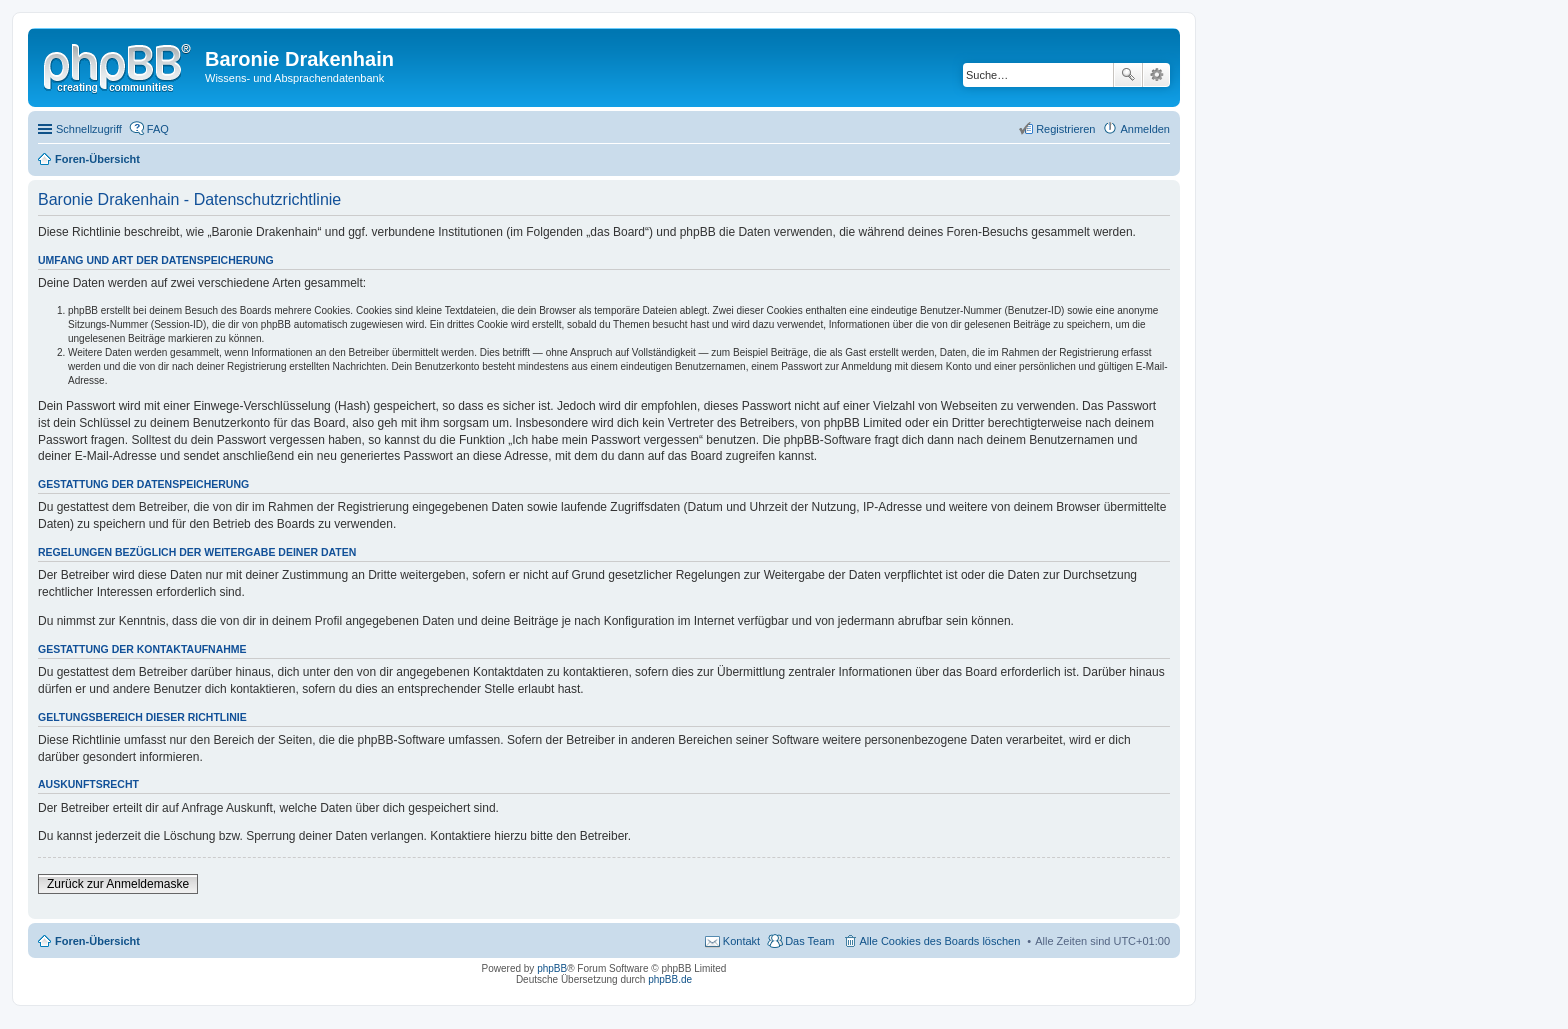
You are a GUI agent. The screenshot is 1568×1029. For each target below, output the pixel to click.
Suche (1128, 75)
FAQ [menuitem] (158, 129)
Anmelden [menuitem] (1145, 129)
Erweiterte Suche (1156, 75)
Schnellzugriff (89, 129)
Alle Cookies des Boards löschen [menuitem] (940, 941)
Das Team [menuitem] (809, 941)
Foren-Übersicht (97, 941)
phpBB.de (670, 979)
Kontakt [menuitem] (741, 941)
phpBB (552, 968)
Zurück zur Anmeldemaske (118, 884)
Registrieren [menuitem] (1065, 129)
